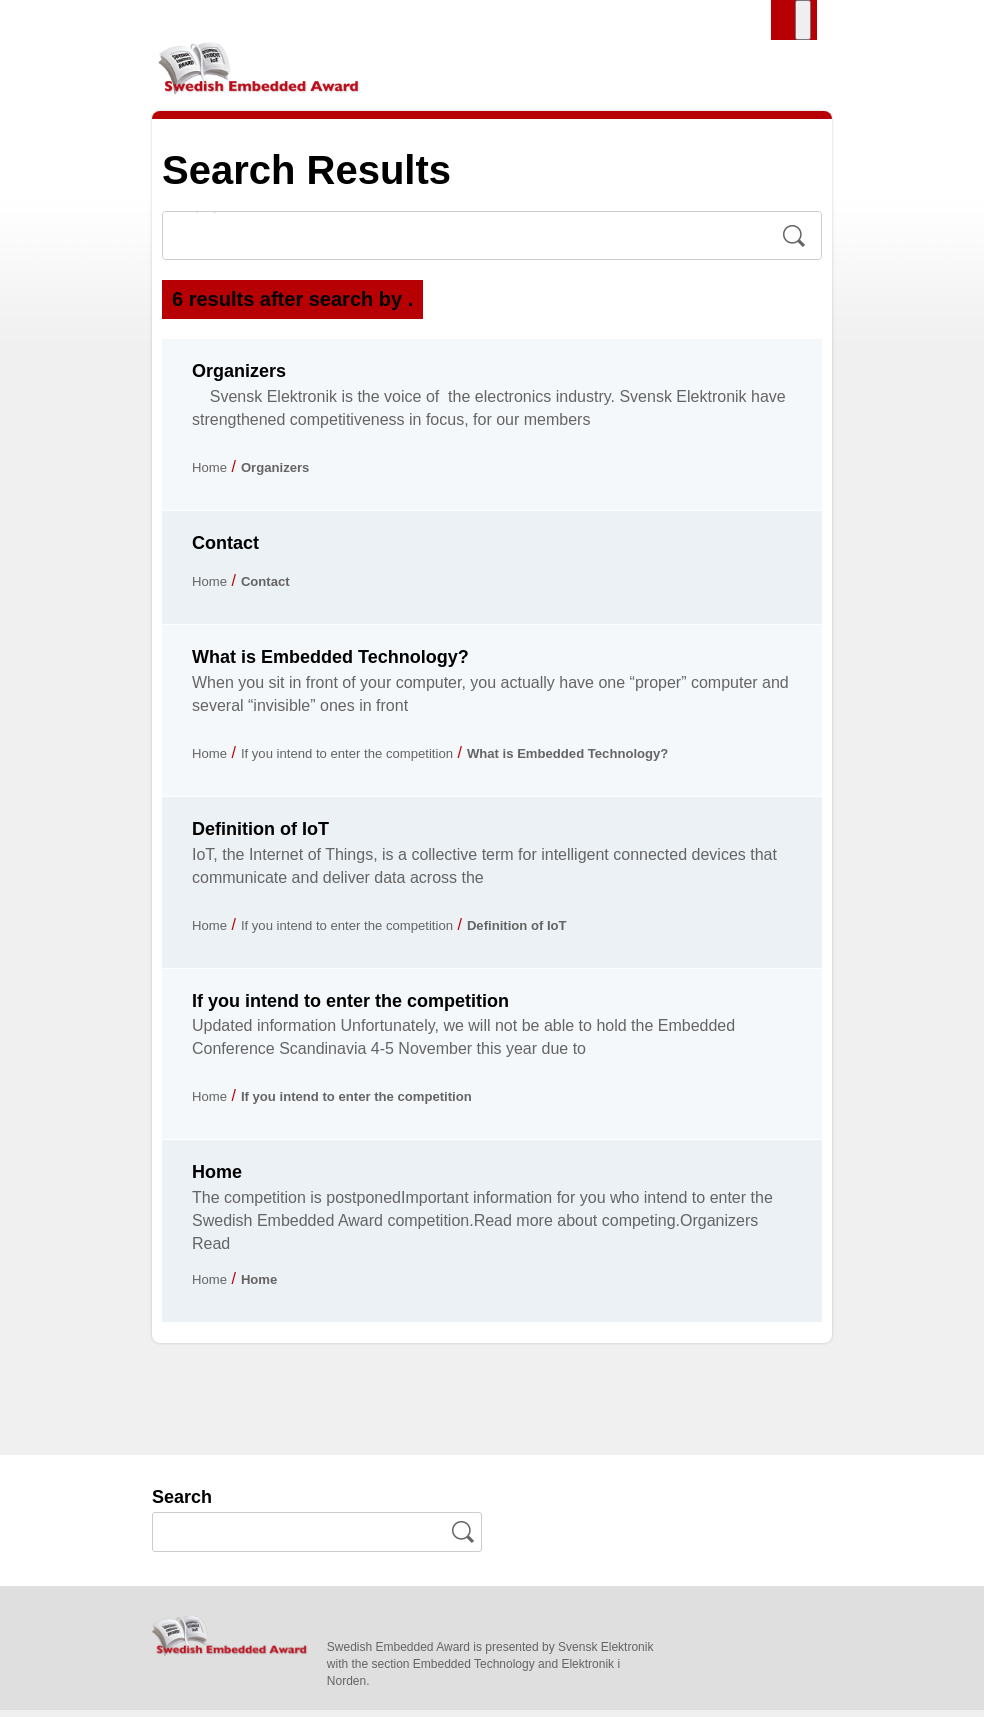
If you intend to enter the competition (378, 759)
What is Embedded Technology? (330, 664)
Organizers (239, 379)
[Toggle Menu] (803, 20)
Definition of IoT (260, 836)
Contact (225, 550)
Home (213, 473)
